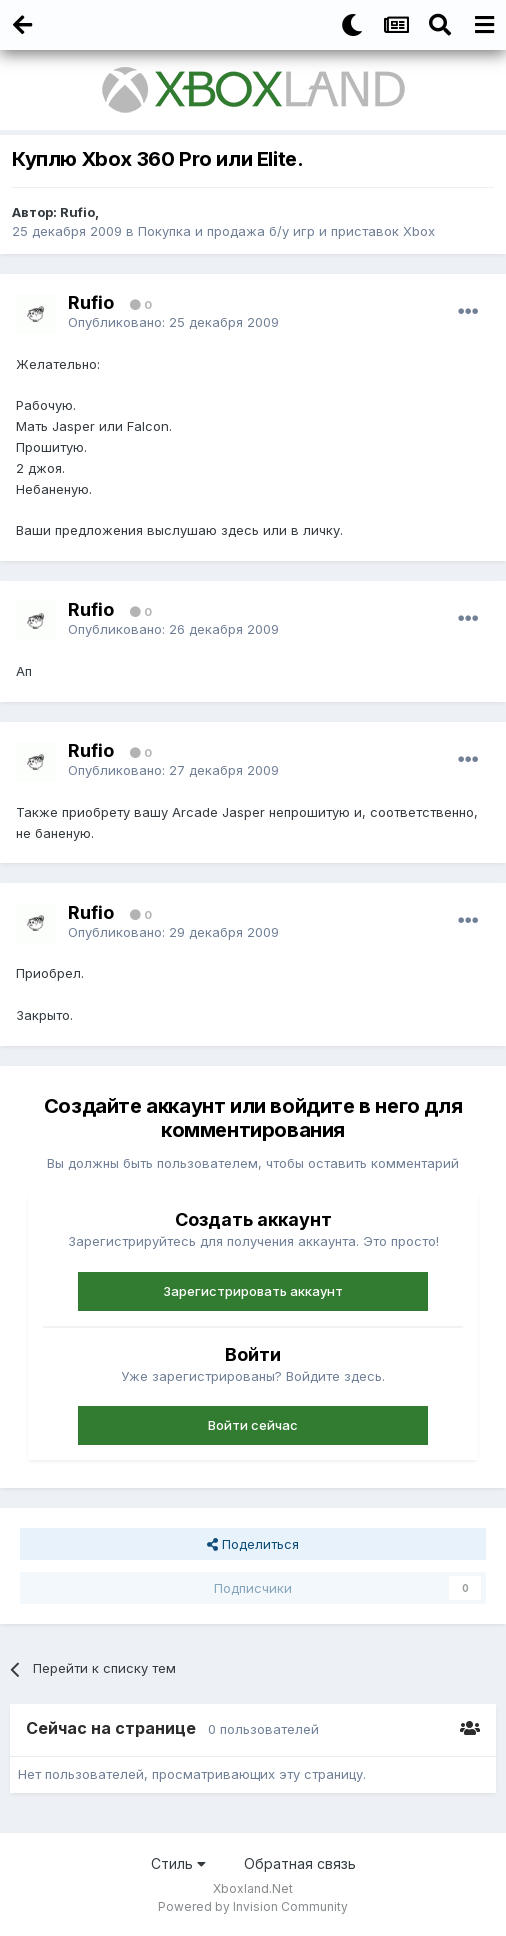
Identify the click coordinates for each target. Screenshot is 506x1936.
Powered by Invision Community (253, 1906)
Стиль (178, 1863)
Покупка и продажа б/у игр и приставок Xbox (286, 231)
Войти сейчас (253, 1425)
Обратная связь (300, 1863)
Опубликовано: (173, 322)
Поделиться (253, 1544)
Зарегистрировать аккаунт (253, 1291)
